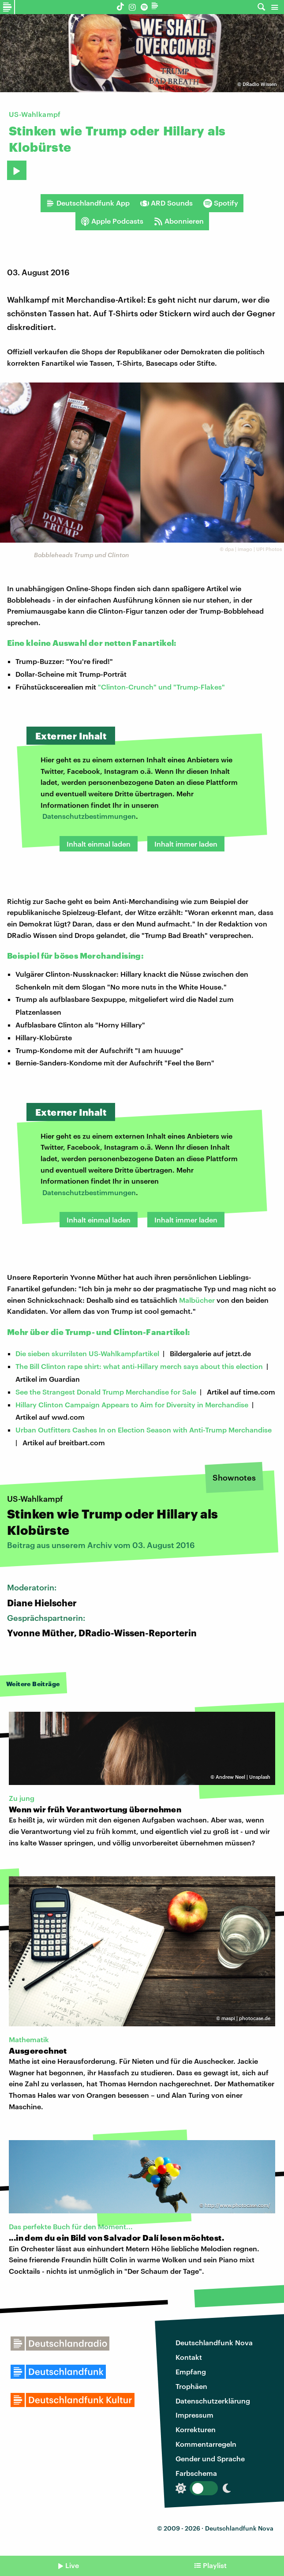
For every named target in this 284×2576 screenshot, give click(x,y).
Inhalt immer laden (185, 844)
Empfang (191, 2371)
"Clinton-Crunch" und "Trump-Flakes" (161, 686)
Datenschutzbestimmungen (89, 816)
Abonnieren (179, 221)
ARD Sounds (166, 203)
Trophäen (191, 2386)
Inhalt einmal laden (99, 844)
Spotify (220, 203)
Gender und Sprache (210, 2458)
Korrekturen (196, 2429)
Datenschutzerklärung (213, 2400)
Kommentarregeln (206, 2444)
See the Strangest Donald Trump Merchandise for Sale (105, 1391)
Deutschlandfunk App (88, 203)
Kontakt (189, 2357)
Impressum (194, 2415)
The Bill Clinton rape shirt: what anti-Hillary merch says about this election (139, 1366)
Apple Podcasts (112, 221)
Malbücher (197, 1300)
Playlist (215, 2565)
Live (72, 2565)
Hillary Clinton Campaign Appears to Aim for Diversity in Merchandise (131, 1404)
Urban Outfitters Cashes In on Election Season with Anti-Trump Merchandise (143, 1429)
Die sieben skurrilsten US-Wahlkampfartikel (87, 1353)
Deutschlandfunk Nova (214, 2342)
